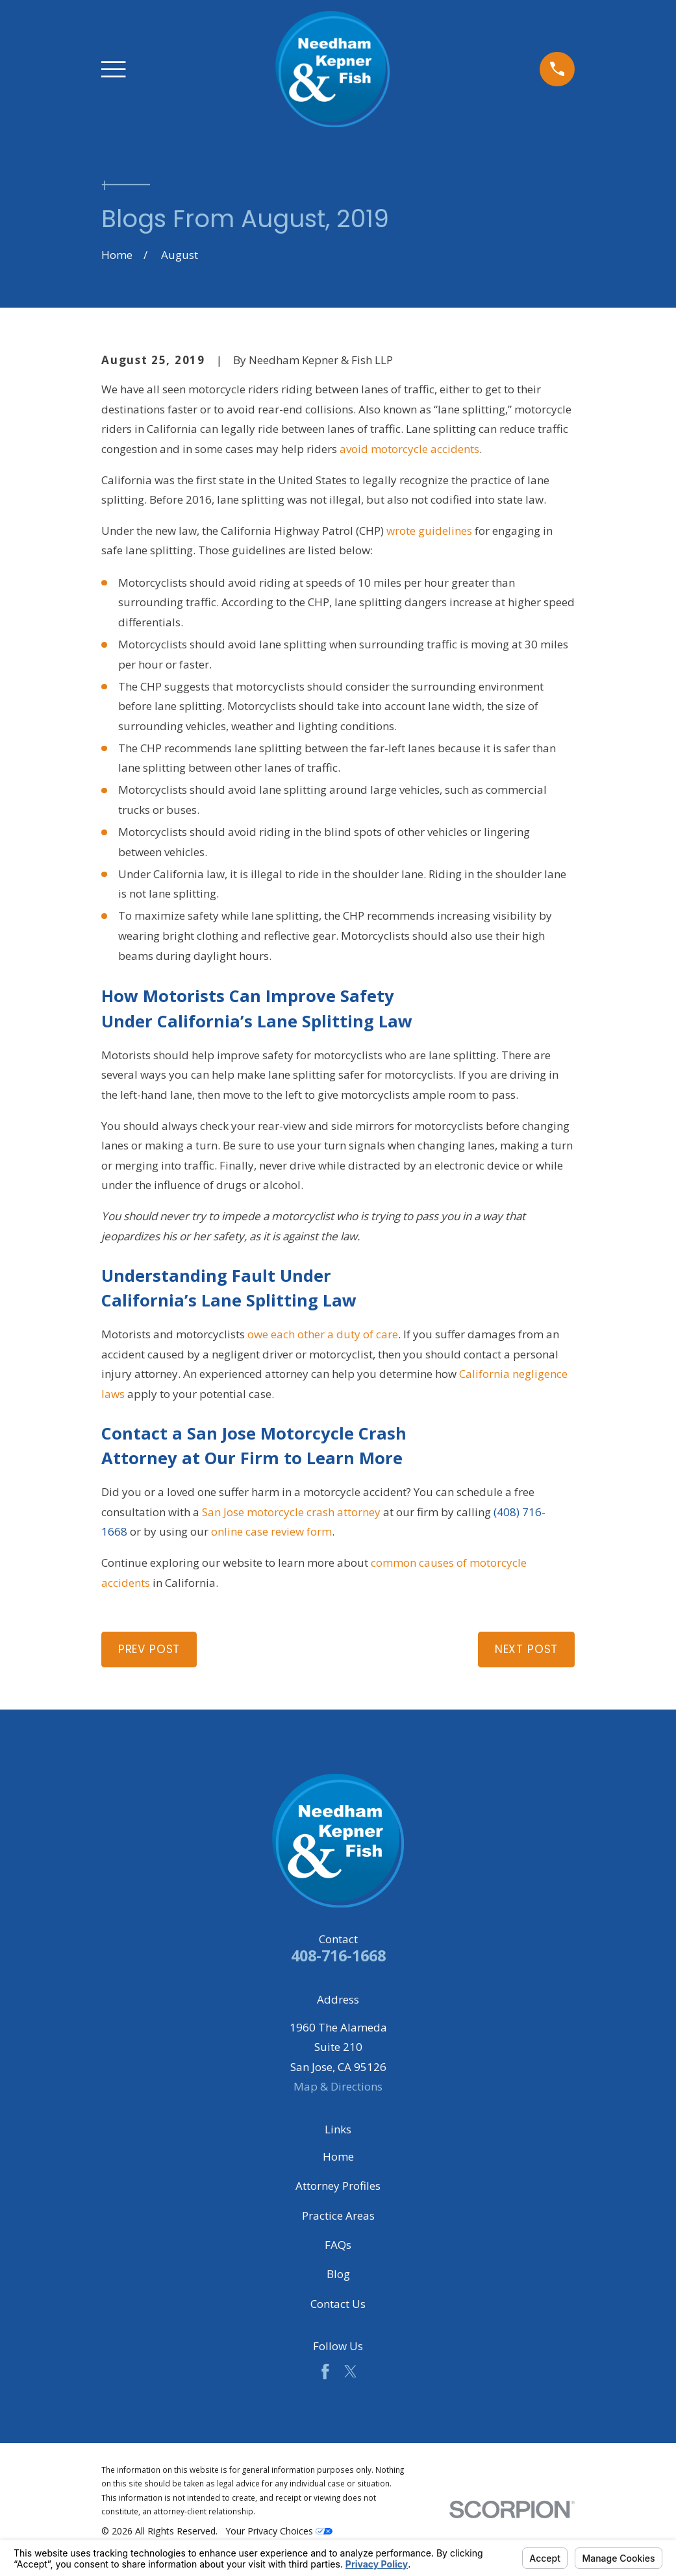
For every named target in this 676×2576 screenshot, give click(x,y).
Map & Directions (338, 2086)
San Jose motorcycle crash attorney (291, 1511)
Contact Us (338, 2303)
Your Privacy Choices (278, 2531)
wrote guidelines (429, 530)
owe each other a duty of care (322, 1334)
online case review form (271, 1531)
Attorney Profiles (338, 2185)
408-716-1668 (338, 1955)
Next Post (526, 1649)
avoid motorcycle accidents (409, 448)
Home (338, 2156)
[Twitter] (350, 2371)
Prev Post (149, 1649)
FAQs (338, 2244)
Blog (338, 2273)
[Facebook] (325, 2371)
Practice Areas (338, 2215)
